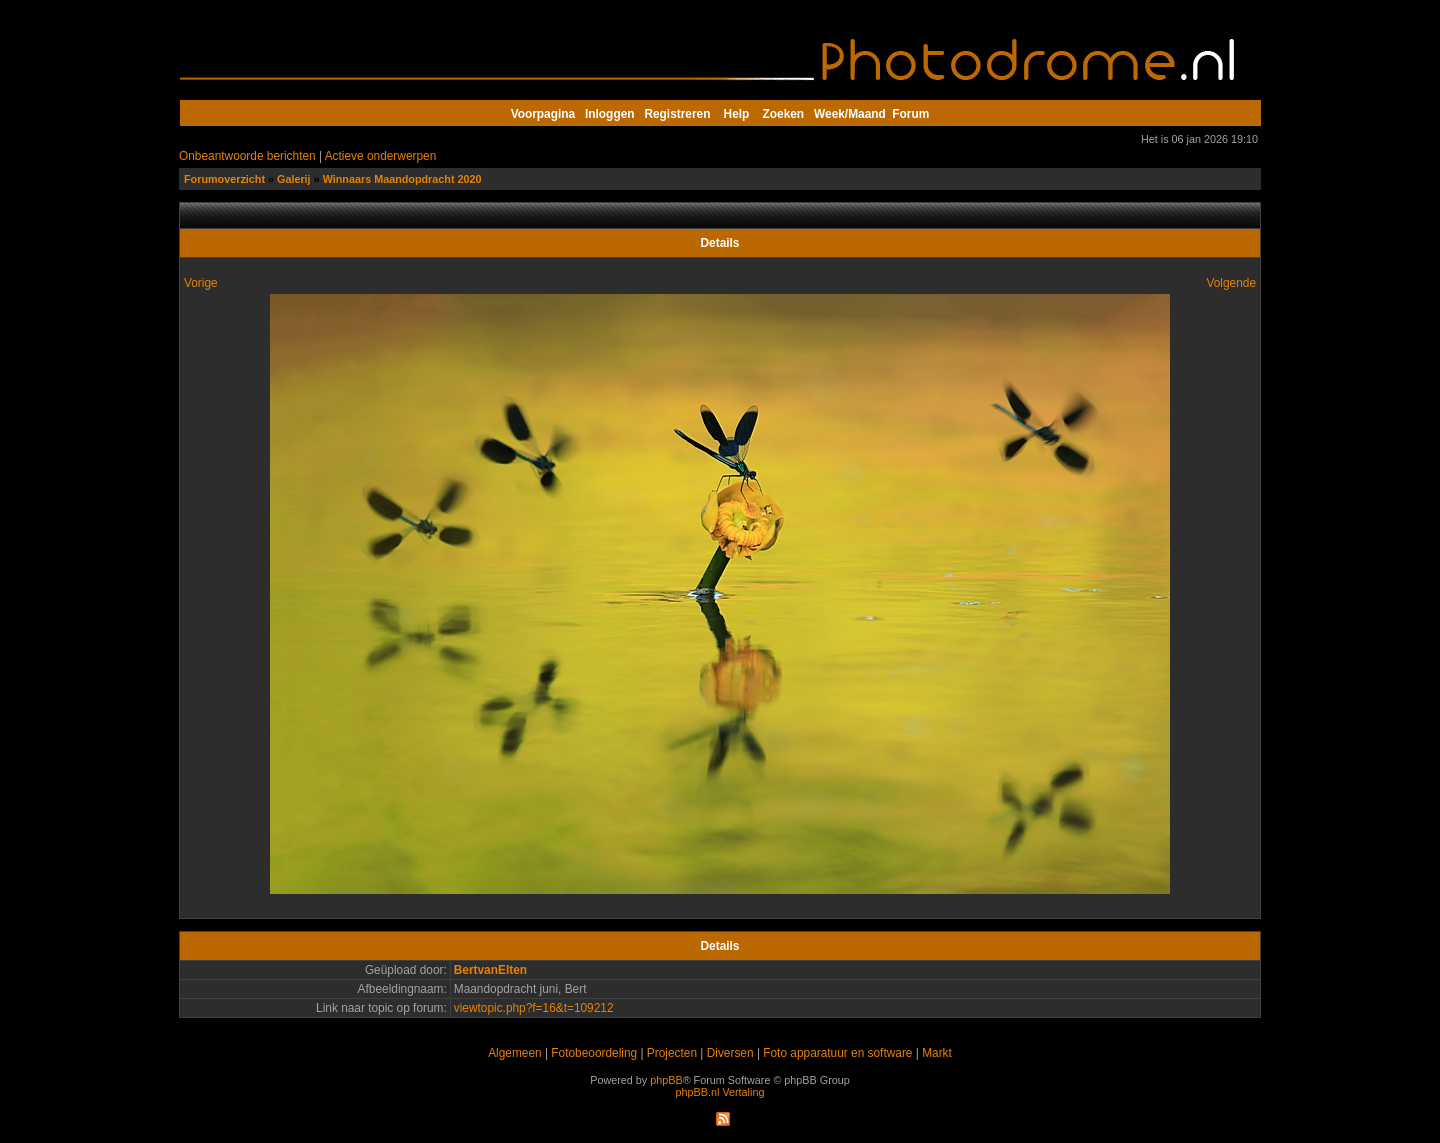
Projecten (672, 1053)
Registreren (677, 114)
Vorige (201, 283)
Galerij (294, 179)
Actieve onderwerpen (381, 156)
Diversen (730, 1053)
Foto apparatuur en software (837, 1053)
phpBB (666, 1080)
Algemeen (514, 1053)
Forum (910, 114)
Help (737, 114)
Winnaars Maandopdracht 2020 (402, 179)
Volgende (1231, 283)
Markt (937, 1053)
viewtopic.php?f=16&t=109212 (534, 1008)
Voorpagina (543, 114)
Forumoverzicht (224, 179)
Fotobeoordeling (594, 1053)
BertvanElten (490, 970)
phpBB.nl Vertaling (720, 1092)
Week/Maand (850, 114)
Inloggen (609, 114)
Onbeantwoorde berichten (247, 156)
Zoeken (784, 114)
